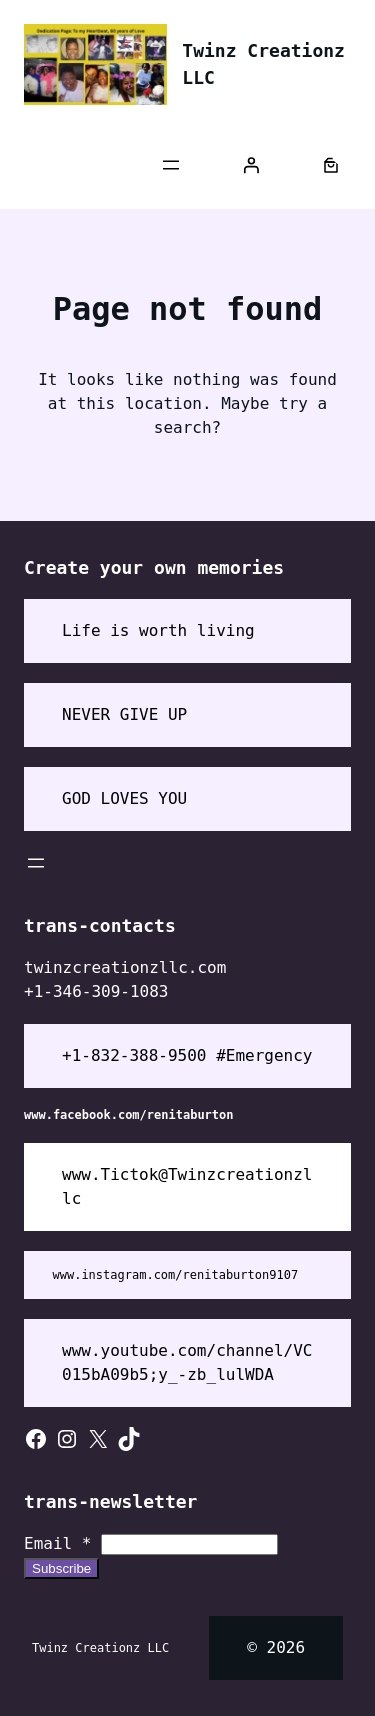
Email (57, 1543)
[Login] (251, 165)
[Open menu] (171, 165)
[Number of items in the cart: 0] (331, 165)
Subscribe (61, 1568)
